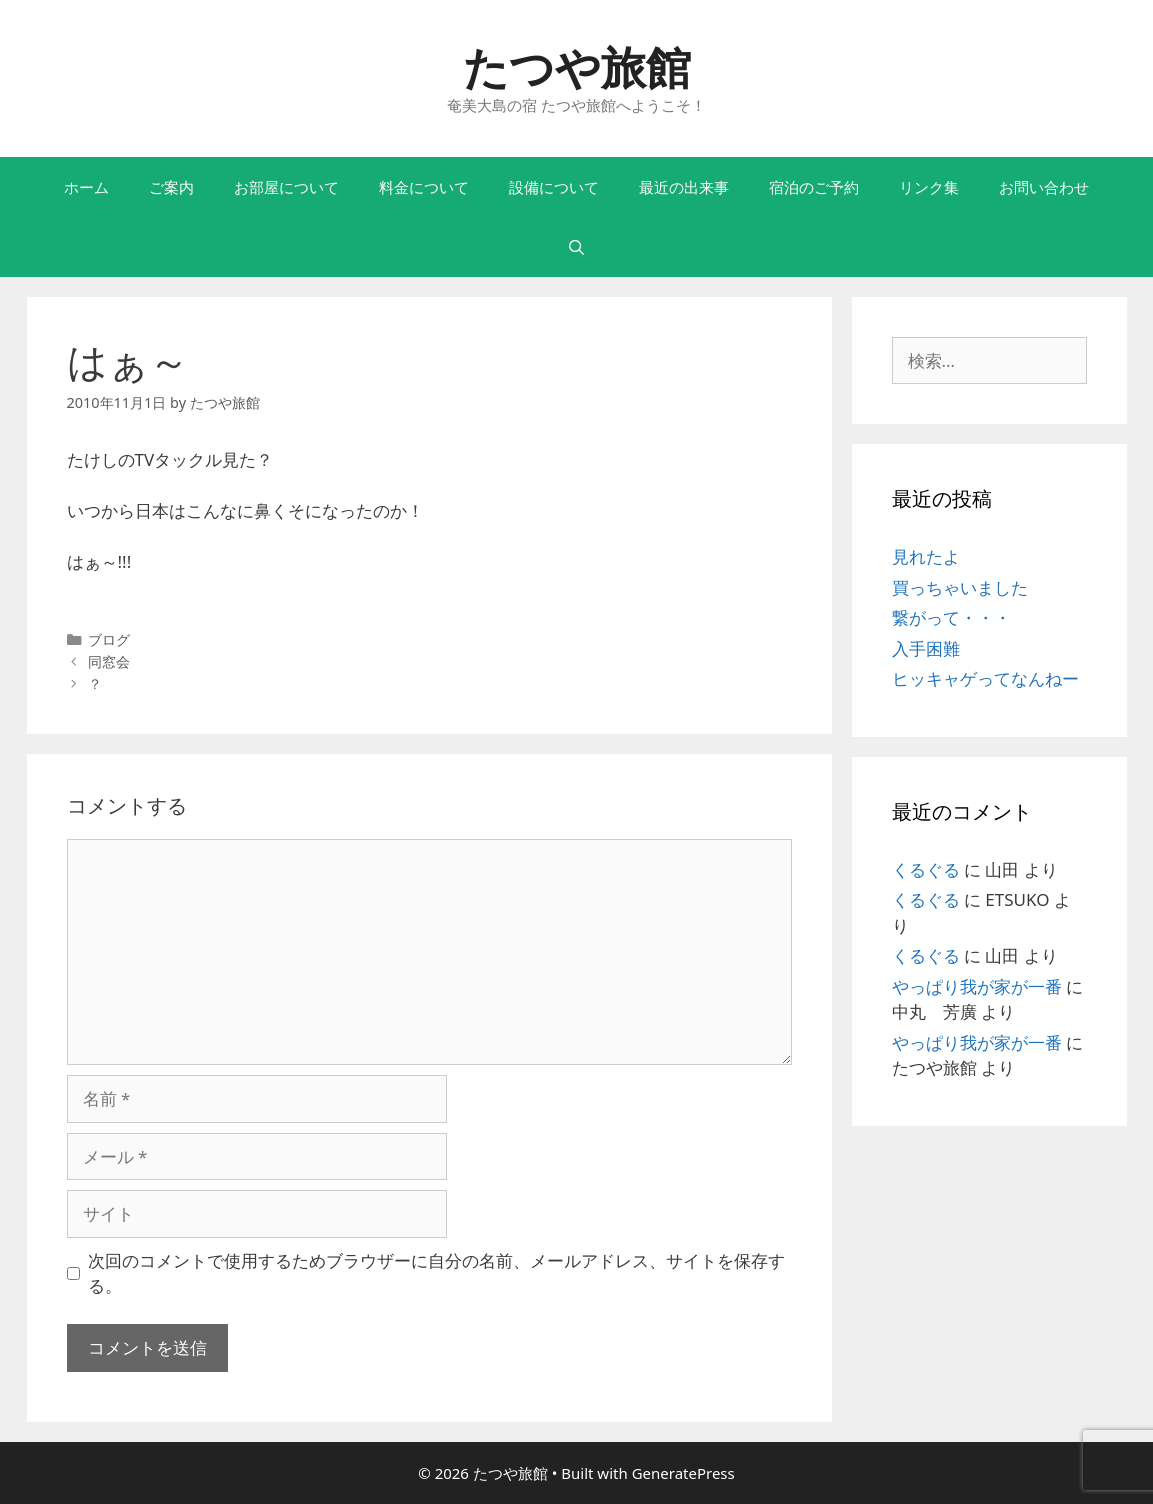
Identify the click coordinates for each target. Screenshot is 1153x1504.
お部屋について (286, 187)
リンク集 (929, 187)
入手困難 (926, 648)
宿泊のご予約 (814, 187)
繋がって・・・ (951, 617)
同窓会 (109, 661)
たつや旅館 (577, 66)
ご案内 (171, 187)
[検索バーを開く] (576, 247)
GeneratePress (683, 1473)
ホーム (86, 187)
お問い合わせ (1044, 187)
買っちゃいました (960, 587)
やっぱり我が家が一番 (977, 986)
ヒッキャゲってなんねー (985, 678)
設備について (554, 187)
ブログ (109, 639)
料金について (424, 187)
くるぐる (926, 869)
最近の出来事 (684, 187)
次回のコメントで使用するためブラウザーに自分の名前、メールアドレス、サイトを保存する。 (436, 1273)
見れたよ (926, 556)
